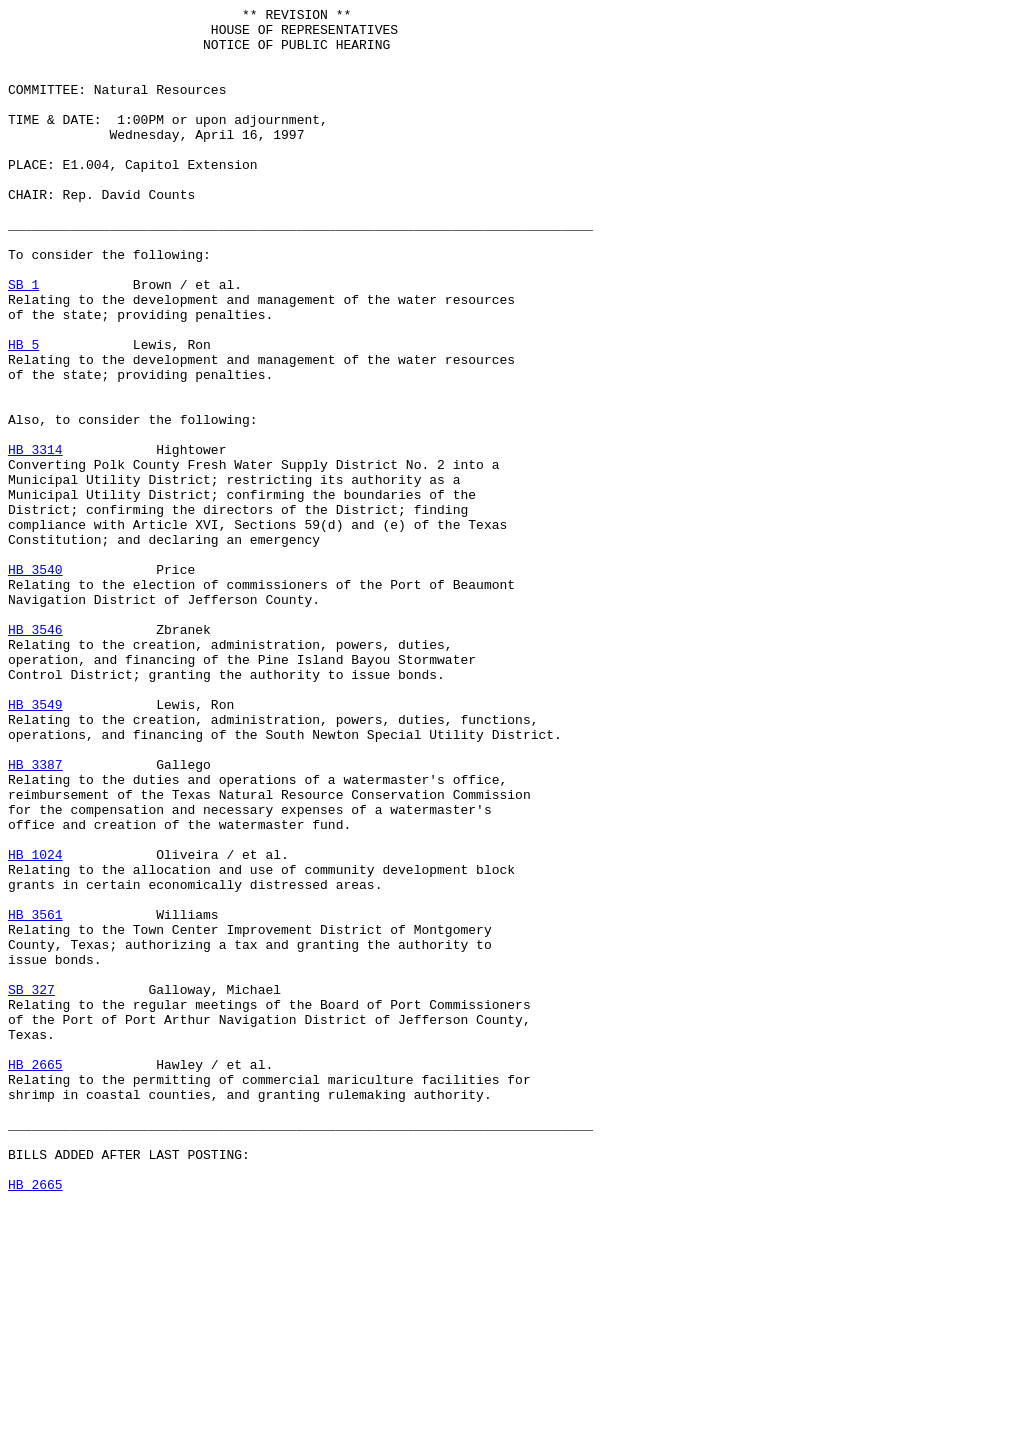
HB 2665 (35, 1277)
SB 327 (31, 1187)
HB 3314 (35, 539)
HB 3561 (35, 1097)
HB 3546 (35, 755)
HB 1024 (35, 1025)
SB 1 (23, 341)
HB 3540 (35, 683)
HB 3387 (35, 917)
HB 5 (23, 413)
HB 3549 (35, 845)
